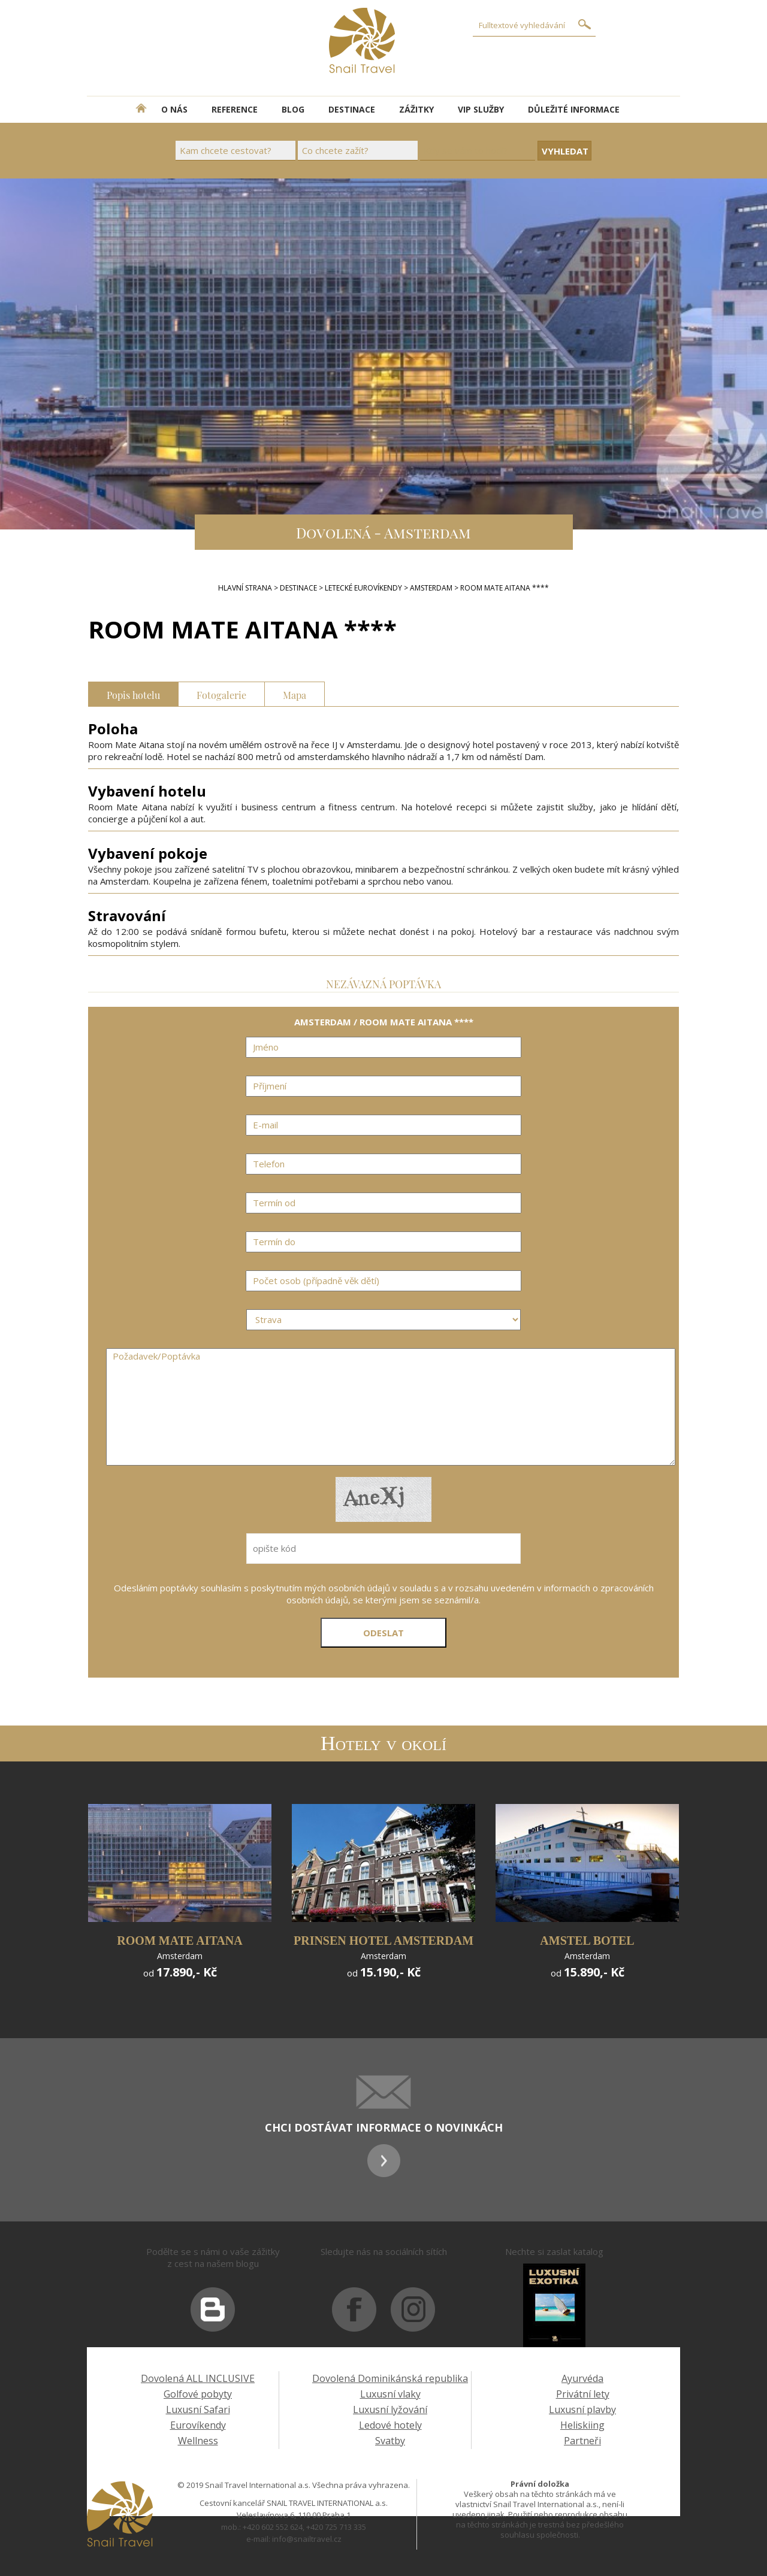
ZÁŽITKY (416, 109)
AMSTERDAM (431, 588)
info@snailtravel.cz (307, 2538)
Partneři (582, 2440)
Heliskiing (582, 2425)
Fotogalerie (221, 694)
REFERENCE (235, 109)
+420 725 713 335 (336, 2526)
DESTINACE (351, 109)
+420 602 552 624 (273, 2526)
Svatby (390, 2440)
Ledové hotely (390, 2425)
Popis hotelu (133, 694)
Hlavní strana (245, 588)
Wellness (198, 2440)
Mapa (294, 694)
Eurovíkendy (198, 2425)
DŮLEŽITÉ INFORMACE (574, 109)
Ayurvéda (582, 2378)
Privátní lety (582, 2394)
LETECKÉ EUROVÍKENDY (363, 588)
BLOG (293, 109)
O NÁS (174, 109)
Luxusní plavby (582, 2409)
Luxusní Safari (198, 2409)
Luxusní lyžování (390, 2409)
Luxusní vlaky (390, 2394)
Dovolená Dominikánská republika (390, 2378)
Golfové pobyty (198, 2394)
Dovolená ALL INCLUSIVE (198, 2378)
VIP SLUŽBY (481, 109)
